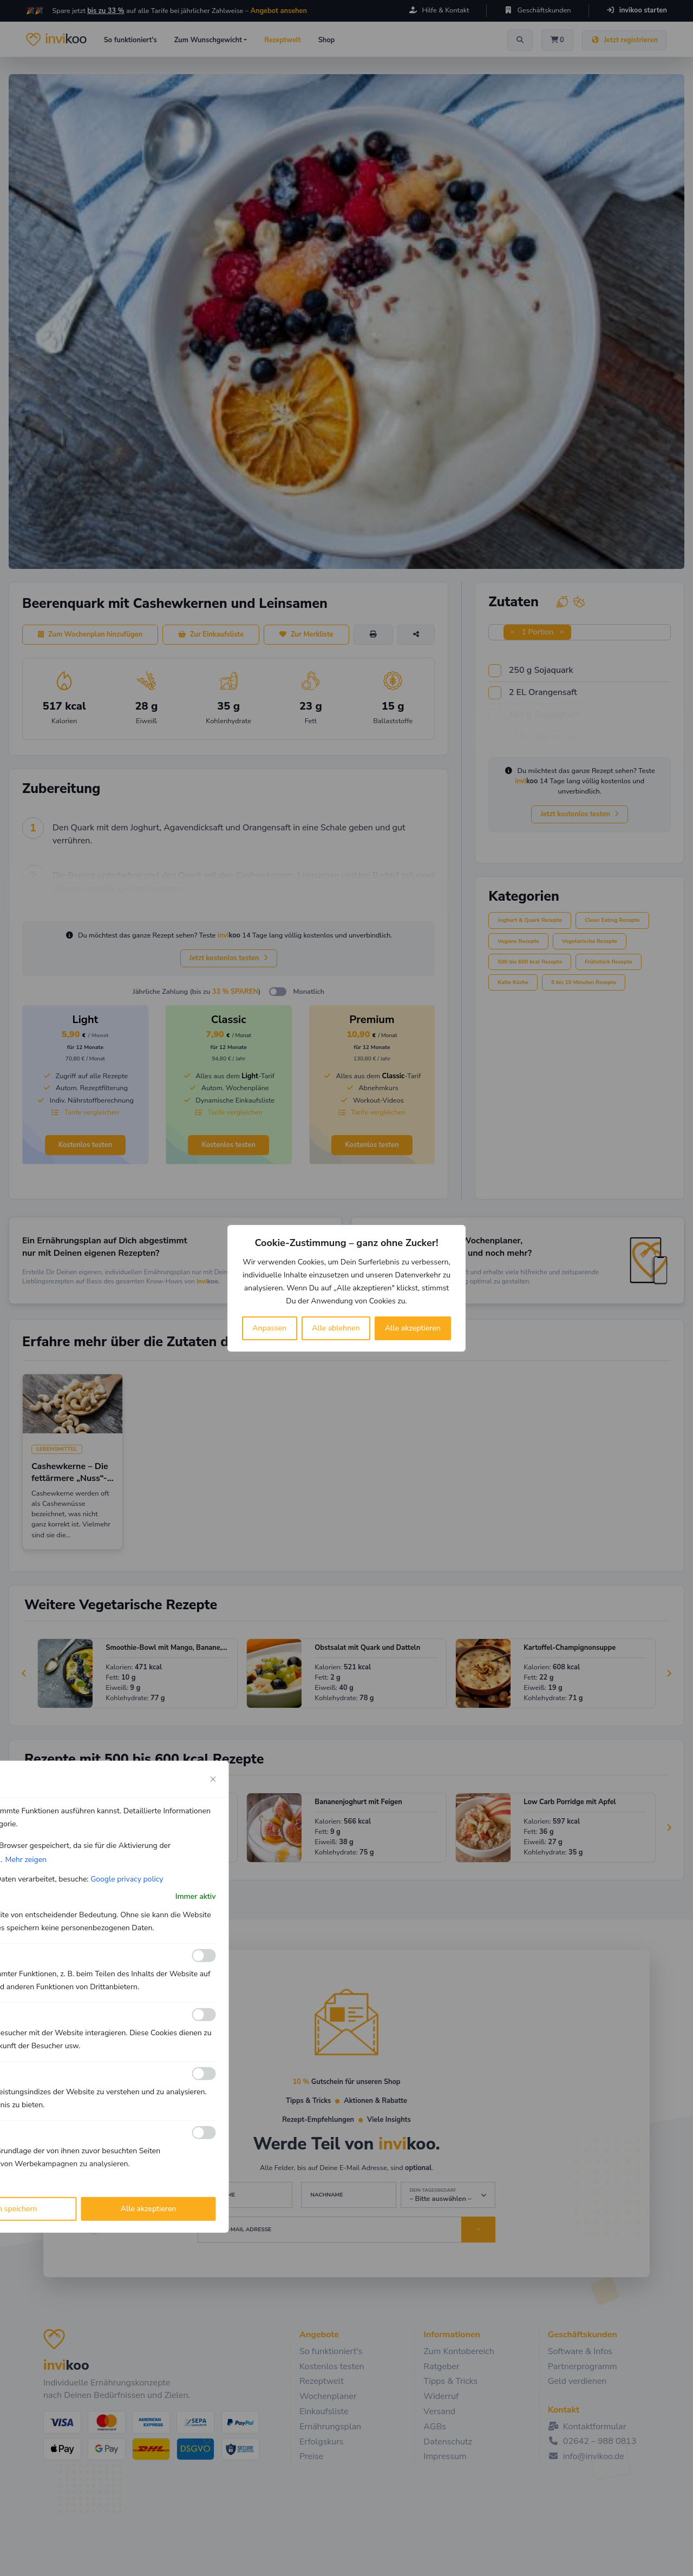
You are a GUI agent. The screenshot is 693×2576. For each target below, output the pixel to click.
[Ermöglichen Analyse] (204, 2014)
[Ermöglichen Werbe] (204, 2132)
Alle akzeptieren (413, 1328)
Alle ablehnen (336, 1328)
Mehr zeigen (26, 1859)
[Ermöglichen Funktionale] (204, 1955)
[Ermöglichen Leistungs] (204, 2073)
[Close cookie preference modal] (213, 1778)
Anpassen (269, 1328)
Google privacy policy (126, 1878)
